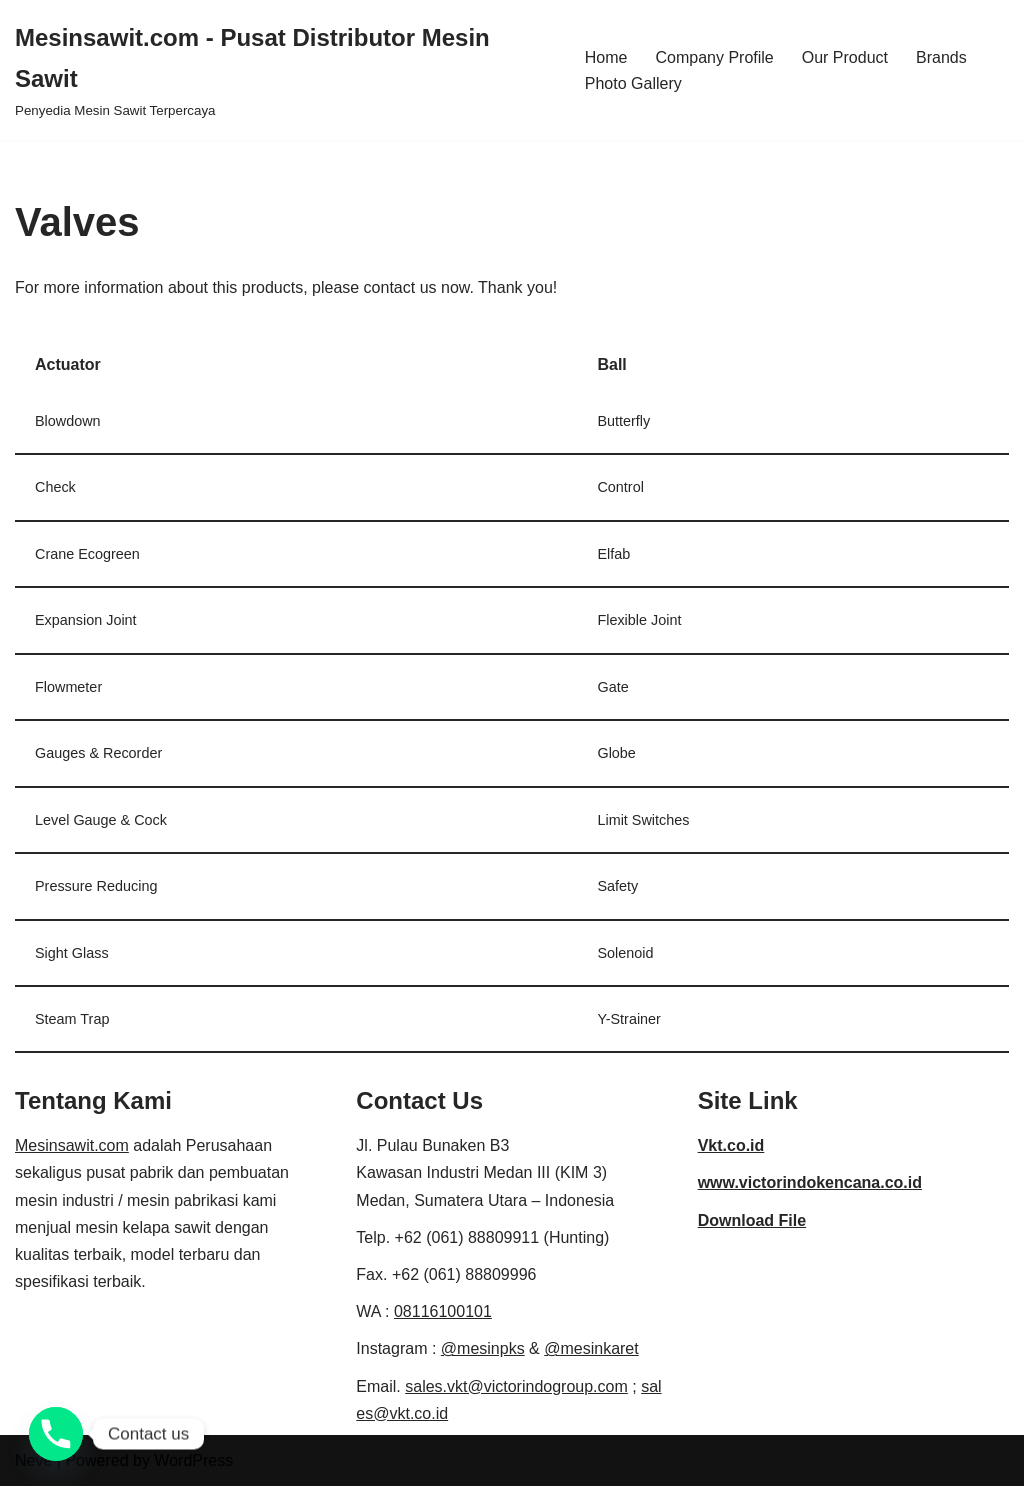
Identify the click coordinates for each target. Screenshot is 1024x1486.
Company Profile (714, 57)
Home (606, 57)
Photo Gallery (633, 83)
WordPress (193, 1460)
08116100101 (443, 1311)
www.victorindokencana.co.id (810, 1182)
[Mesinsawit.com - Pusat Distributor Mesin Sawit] (283, 70)
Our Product (845, 57)
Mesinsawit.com (72, 1145)
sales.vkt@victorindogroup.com (516, 1386)
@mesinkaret (591, 1348)
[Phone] (56, 1434)
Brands (941, 57)
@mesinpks (483, 1348)
